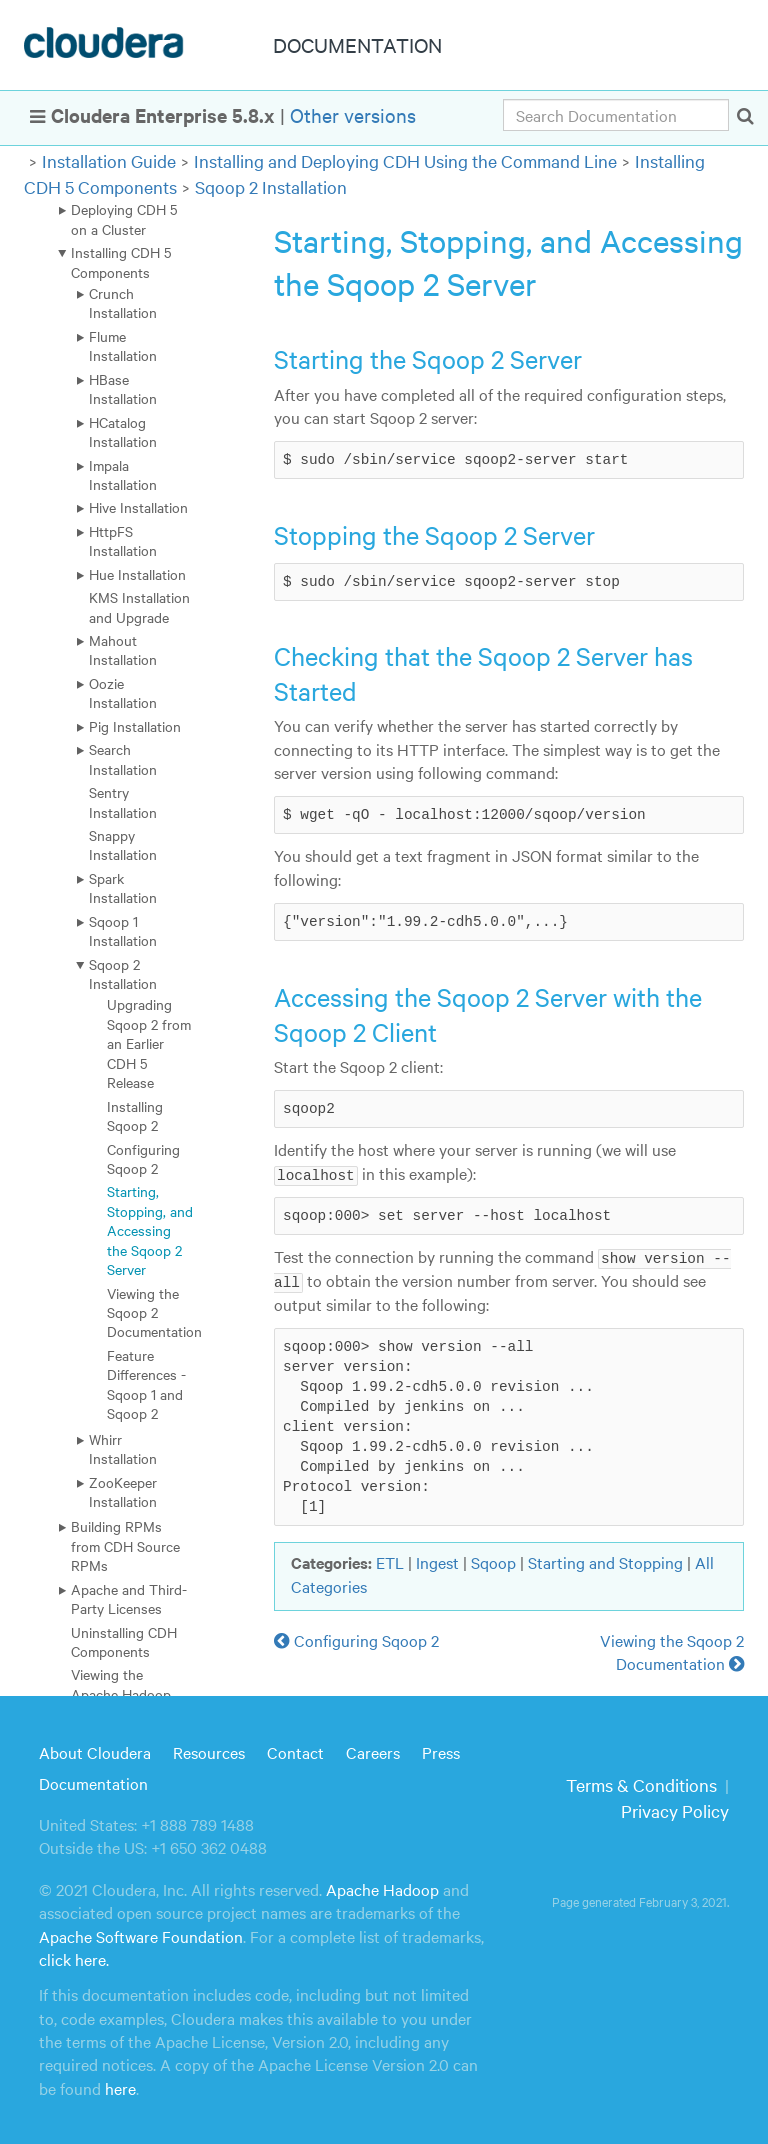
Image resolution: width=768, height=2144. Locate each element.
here (120, 2087)
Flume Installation (123, 345)
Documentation (93, 1782)
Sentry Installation (123, 801)
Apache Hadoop (382, 1888)
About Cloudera (95, 1751)
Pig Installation (135, 726)
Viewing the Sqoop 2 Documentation (154, 1312)
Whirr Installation (123, 1448)
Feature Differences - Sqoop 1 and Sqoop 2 (146, 1384)
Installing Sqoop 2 (135, 1115)
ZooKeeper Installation (123, 1491)
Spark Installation (123, 887)
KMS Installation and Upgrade (139, 606)
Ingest (437, 1561)
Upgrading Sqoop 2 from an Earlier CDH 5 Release (149, 1043)
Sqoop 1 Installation (123, 930)
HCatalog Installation (123, 431)
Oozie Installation (123, 692)
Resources (209, 1751)
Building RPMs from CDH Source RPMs (125, 1545)
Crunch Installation (123, 302)
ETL (390, 1561)
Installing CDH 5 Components (121, 261)
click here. (74, 1958)
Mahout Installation (123, 649)
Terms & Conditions (641, 1783)
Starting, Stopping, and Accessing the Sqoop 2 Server (150, 1230)
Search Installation (123, 758)
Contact (295, 1751)
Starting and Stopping (605, 1561)
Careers (373, 1751)
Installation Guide (109, 160)
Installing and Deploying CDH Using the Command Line (405, 160)
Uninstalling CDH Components (124, 1641)
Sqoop (493, 1561)
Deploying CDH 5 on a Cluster (124, 218)
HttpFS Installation (123, 540)
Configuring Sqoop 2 (143, 1158)
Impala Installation (123, 474)
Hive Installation (138, 507)
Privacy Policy (675, 1809)
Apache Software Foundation (141, 1935)
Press (441, 1751)
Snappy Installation (123, 844)
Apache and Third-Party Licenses (129, 1598)
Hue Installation (137, 574)
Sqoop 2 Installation (271, 186)
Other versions (353, 114)
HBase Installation (123, 388)
